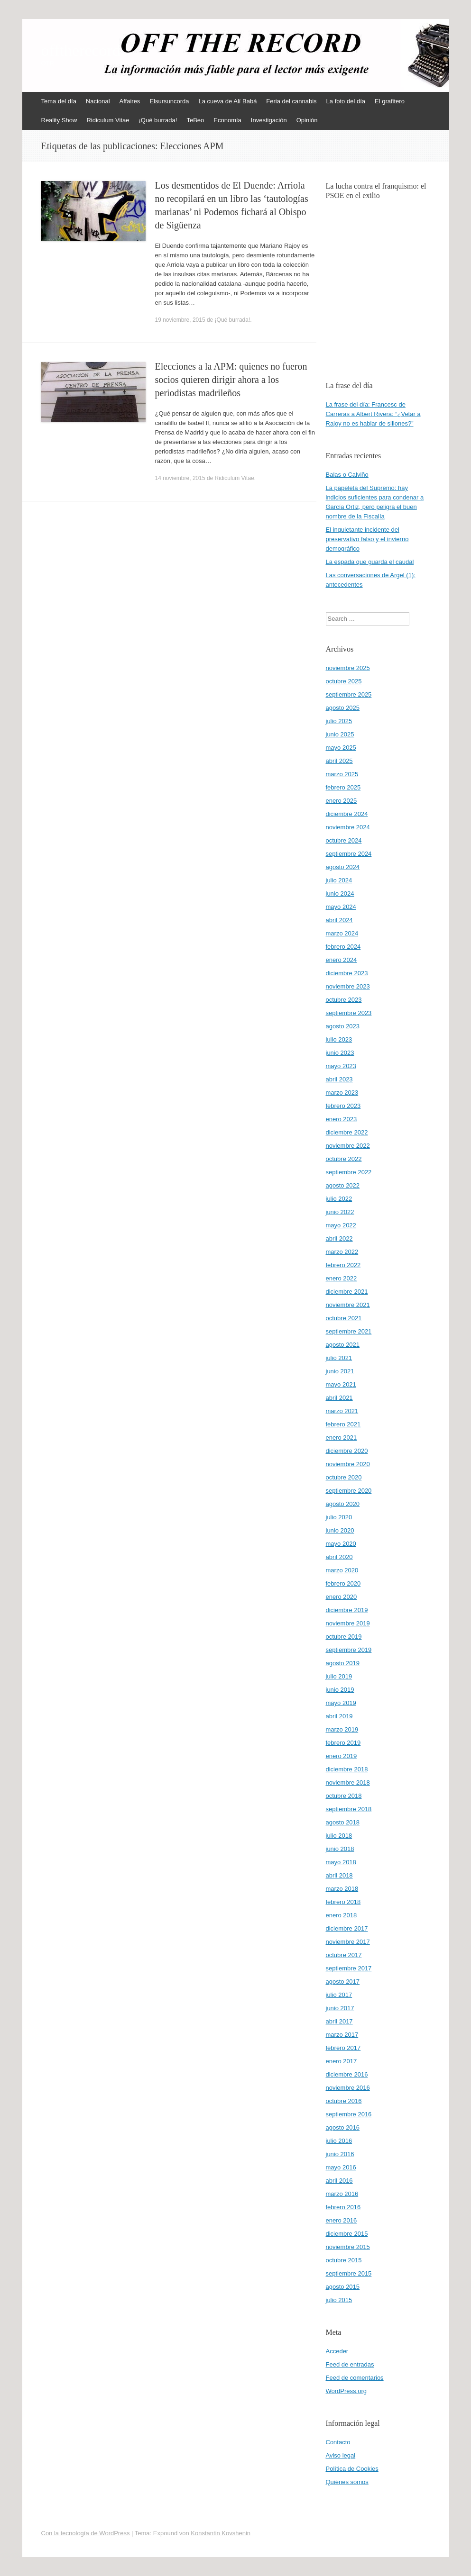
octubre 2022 (344, 1158)
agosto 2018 (343, 1822)
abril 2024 (339, 920)
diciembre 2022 (347, 1132)
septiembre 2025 (349, 694)
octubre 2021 (344, 1318)
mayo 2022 (341, 1225)
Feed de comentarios (355, 2377)
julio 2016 (339, 2140)
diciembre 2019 (347, 1610)
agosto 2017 (343, 1981)
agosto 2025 (343, 707)
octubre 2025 (344, 681)
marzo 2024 (342, 933)
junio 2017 (340, 2008)
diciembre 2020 (347, 1450)
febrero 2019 (343, 1742)
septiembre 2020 (349, 1490)
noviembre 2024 (348, 827)
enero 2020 (341, 1596)
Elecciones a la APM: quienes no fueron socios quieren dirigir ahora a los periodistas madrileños (231, 379)
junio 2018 (340, 1848)
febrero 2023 (343, 1105)
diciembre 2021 (347, 1291)
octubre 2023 (344, 999)
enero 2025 (341, 800)
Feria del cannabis (291, 101)
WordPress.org (346, 2391)
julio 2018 (339, 1835)
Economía (227, 120)
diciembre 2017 (347, 1928)
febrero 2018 (343, 1901)
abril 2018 (339, 1875)
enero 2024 (341, 959)
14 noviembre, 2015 (180, 478)
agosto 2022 (343, 1185)
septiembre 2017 (349, 1968)
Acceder (337, 2351)
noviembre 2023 (348, 986)
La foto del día (345, 101)
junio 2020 (340, 1530)
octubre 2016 (344, 2100)
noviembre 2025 (348, 667)
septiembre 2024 (349, 853)
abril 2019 (339, 1716)
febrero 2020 (343, 1583)
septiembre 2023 (349, 1012)
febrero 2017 (343, 2047)
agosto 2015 (343, 2286)
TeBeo (195, 120)
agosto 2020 (343, 1503)
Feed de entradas (350, 2364)
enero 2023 (341, 1119)
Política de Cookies (352, 2468)
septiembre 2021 (349, 1331)
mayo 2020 (341, 1543)
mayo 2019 (341, 1702)
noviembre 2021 (348, 1304)
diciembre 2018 (347, 1769)
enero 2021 (341, 1437)
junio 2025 (340, 734)
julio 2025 (339, 721)
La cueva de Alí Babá (227, 101)
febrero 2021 (343, 1424)
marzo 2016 (342, 2193)
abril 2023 (339, 1079)
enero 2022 (341, 1278)
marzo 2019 (342, 1729)
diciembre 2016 (347, 2074)
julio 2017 (339, 1994)
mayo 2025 (341, 747)
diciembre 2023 (347, 973)
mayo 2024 (341, 906)
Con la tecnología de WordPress (85, 2533)
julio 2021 (339, 1357)
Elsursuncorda (169, 101)
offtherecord (80, 51)
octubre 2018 (344, 1795)
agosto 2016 (343, 2127)
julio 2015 (339, 2300)
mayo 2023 (341, 1066)
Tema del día (58, 101)
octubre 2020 (344, 1477)
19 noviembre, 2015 (180, 320)
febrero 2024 (343, 946)
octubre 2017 (344, 1955)
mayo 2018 (341, 1862)
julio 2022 (339, 1198)
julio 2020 (339, 1517)
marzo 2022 (342, 1251)
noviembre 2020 (348, 1464)
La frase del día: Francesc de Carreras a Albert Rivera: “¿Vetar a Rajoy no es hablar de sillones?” (373, 414)
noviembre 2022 (348, 1145)
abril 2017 (339, 2021)
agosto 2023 (343, 1026)
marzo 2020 (342, 1570)
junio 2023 (340, 1052)
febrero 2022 (343, 1265)
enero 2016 (341, 2220)
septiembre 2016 (349, 2114)
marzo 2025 (342, 774)
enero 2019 (341, 1756)
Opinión (307, 120)
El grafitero (390, 101)
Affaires (130, 101)
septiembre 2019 (349, 1649)
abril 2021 (339, 1397)
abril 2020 (339, 1556)
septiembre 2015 (349, 2273)
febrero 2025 (343, 787)
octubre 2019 (344, 1636)
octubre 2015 (344, 2260)
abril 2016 (339, 2180)
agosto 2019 (343, 1663)
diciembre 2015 (347, 2233)
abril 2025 (339, 760)
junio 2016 (340, 2154)
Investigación (269, 120)
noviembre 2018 (348, 1782)
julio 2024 (339, 880)
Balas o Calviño (347, 474)
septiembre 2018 (349, 1809)
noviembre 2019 (348, 1623)
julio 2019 (339, 1676)
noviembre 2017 (348, 1941)
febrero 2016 (343, 2207)
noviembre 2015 (348, 2246)
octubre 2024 (344, 840)
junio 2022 (340, 1211)
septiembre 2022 (349, 1172)
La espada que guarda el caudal (370, 561)
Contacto (338, 2442)
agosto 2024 (343, 867)
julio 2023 (339, 1039)
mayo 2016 (341, 2167)
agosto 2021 (343, 1344)
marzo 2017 (342, 2034)
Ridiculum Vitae (107, 120)
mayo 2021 (341, 1384)
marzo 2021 (342, 1411)
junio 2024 (340, 893)
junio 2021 (340, 1371)
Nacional (98, 101)
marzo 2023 (342, 1092)
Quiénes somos (347, 2481)
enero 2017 (341, 2061)
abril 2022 (339, 1238)
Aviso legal (341, 2455)
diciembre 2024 (347, 813)
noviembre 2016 (348, 2087)
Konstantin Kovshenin (220, 2533)
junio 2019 (340, 1689)
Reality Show (59, 120)
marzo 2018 (342, 1888)
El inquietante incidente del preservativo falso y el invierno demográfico (367, 539)
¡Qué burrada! (158, 120)
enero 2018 (341, 1915)
